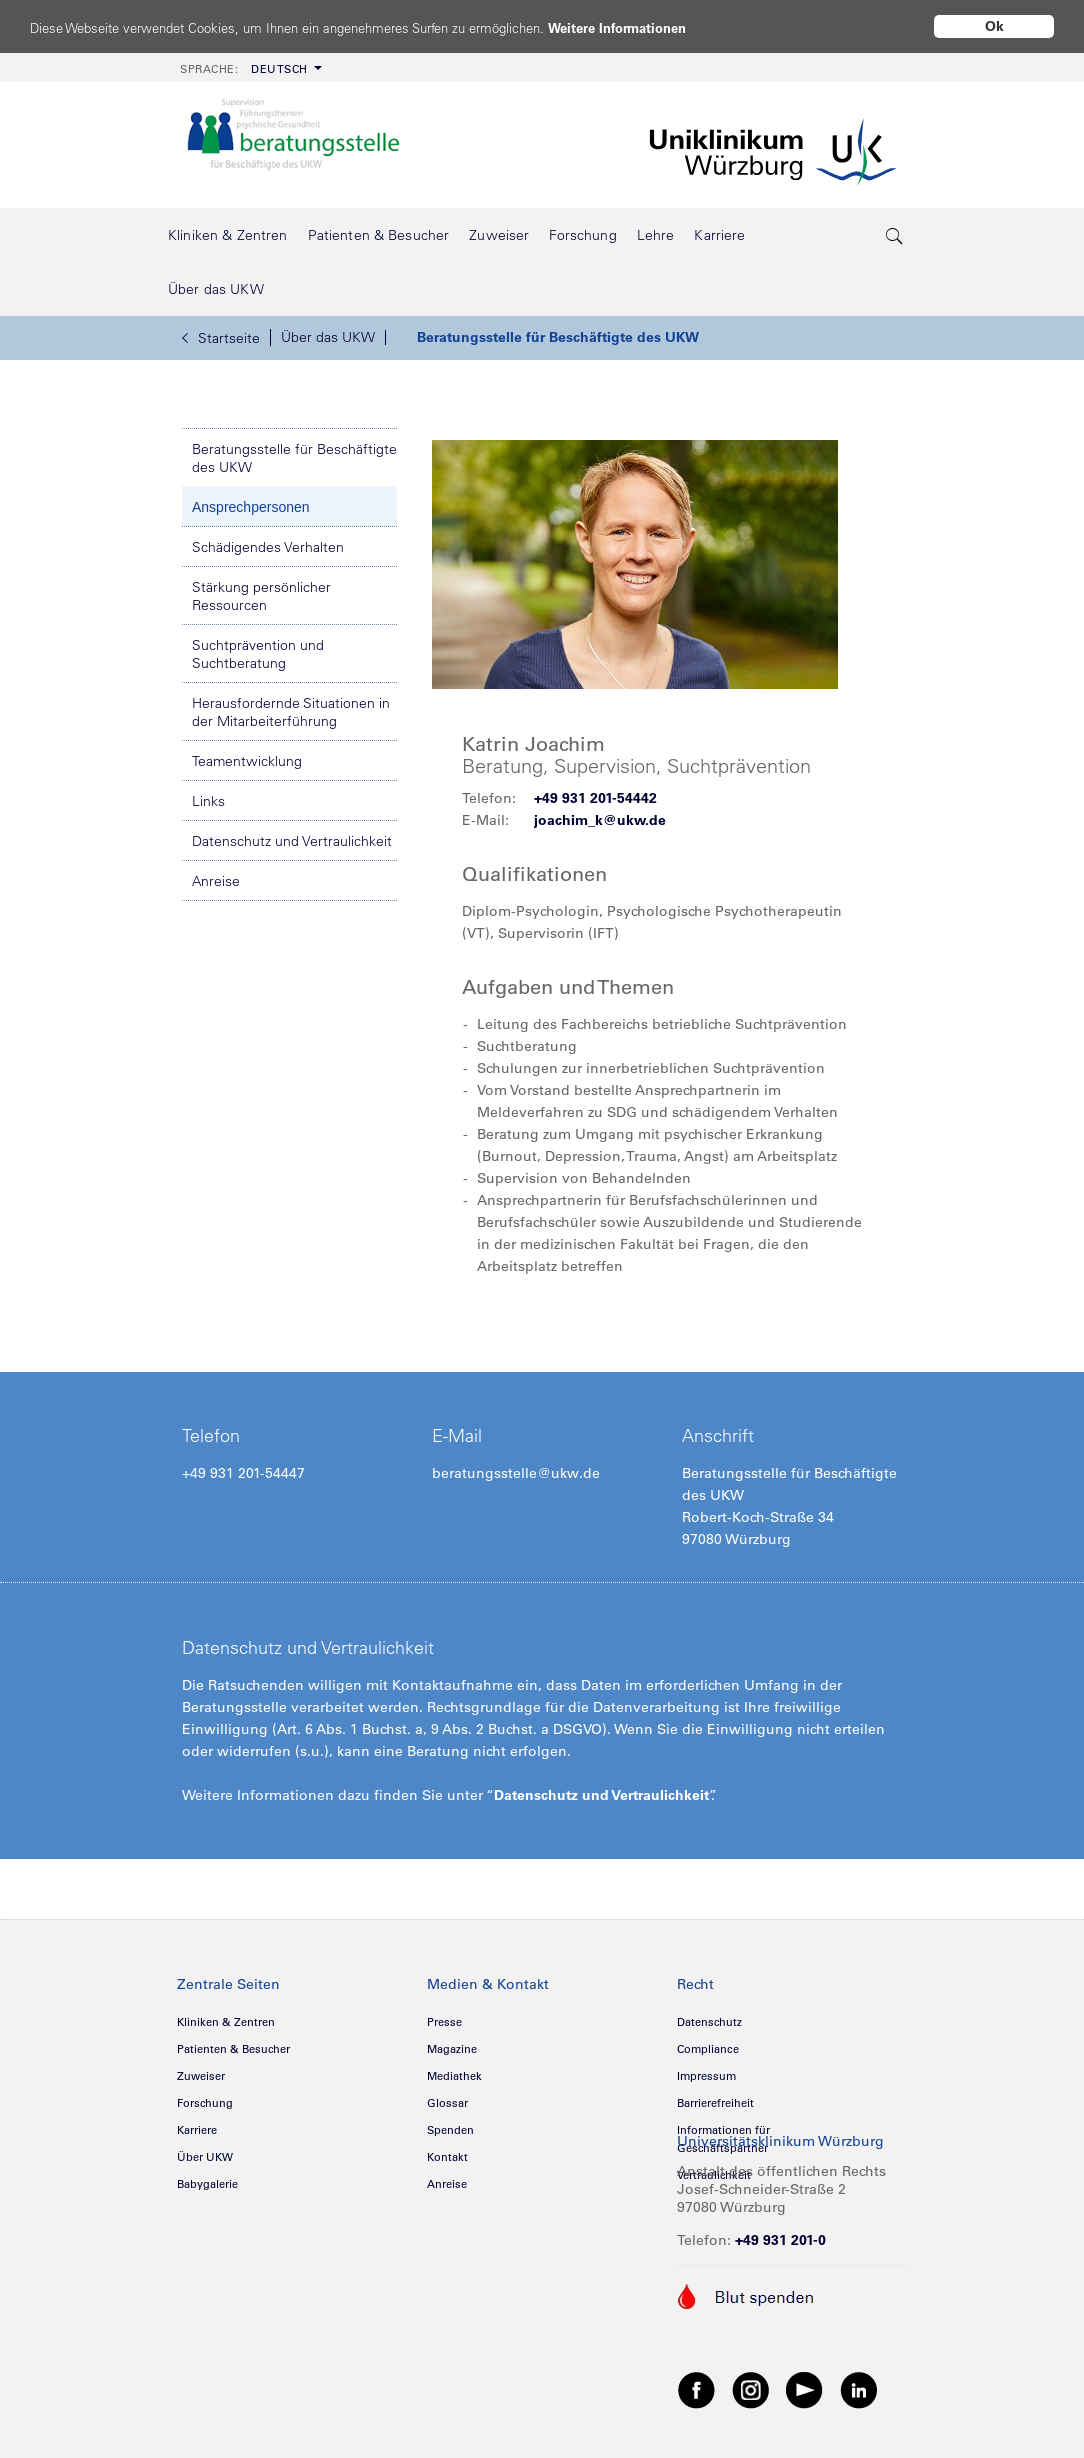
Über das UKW (328, 337)
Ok (994, 26)
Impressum (706, 2076)
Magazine (452, 2049)
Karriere (197, 2130)
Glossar (447, 2103)
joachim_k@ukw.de (600, 820)
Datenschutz (709, 2022)
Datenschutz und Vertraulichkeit (292, 841)
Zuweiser (201, 2076)
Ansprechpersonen (251, 507)
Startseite (221, 338)
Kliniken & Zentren (226, 2022)
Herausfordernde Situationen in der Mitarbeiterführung (291, 712)
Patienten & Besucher (233, 2049)
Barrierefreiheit (715, 2103)
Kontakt (447, 2157)
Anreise (216, 881)
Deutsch (244, 69)
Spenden (450, 2130)
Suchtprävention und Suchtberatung (258, 654)
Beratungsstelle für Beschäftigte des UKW (558, 337)
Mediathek (454, 2076)
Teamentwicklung (247, 761)
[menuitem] (249, 67)
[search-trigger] (895, 235)
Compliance (708, 2049)
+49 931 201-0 (780, 2240)
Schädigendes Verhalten (268, 547)
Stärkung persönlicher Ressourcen (261, 596)
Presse (444, 2022)
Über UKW (205, 2157)
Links (208, 801)
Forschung (205, 2103)
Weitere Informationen (692, 27)
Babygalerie (207, 2184)
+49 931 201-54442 (595, 798)
